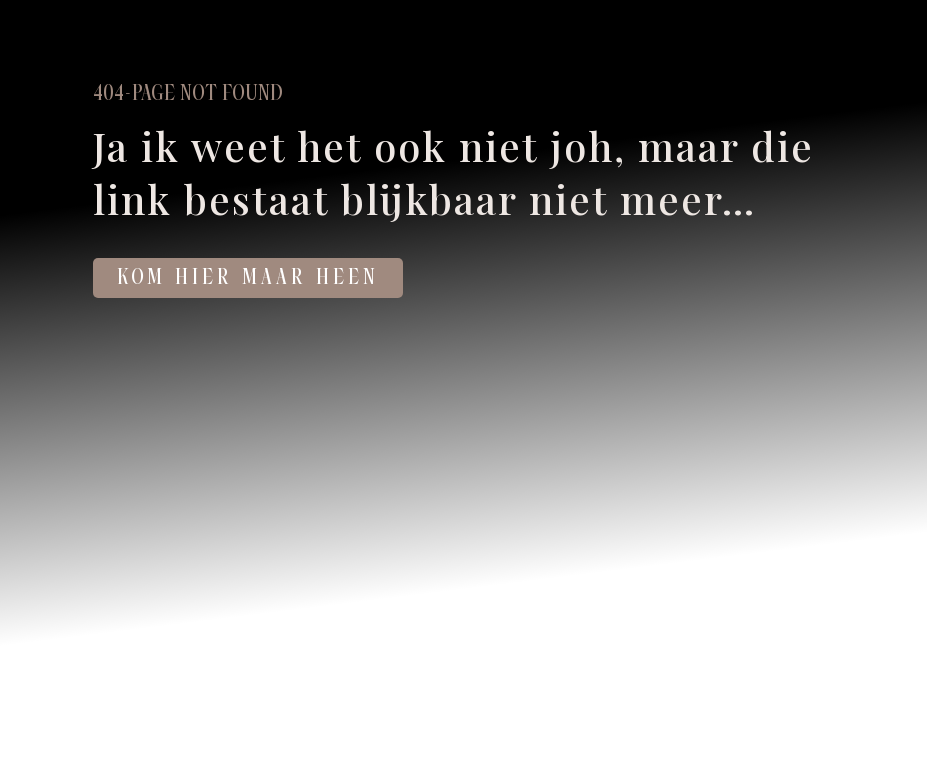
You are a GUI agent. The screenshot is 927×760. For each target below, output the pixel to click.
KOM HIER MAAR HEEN (248, 277)
